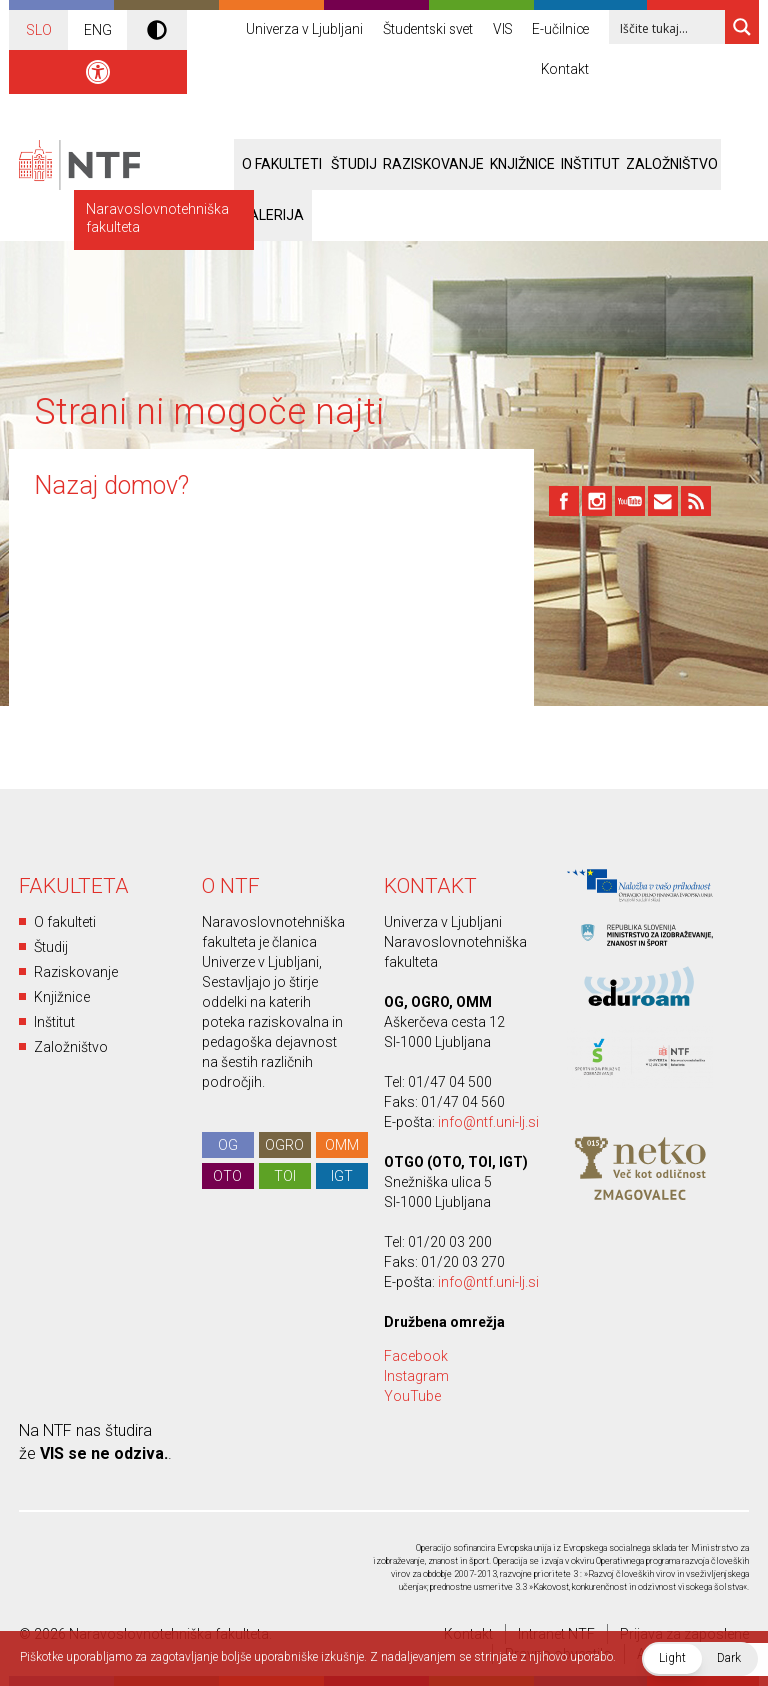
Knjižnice (522, 164)
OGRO (284, 1145)
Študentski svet (422, 30)
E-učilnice (559, 30)
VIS (499, 30)
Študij (51, 947)
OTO (227, 1176)
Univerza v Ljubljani (296, 30)
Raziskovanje (433, 164)
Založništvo (672, 164)
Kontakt (564, 70)
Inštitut (590, 164)
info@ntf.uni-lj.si (488, 1122)
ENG (98, 30)
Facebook (416, 1356)
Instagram (416, 1376)
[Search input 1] (680, 27)
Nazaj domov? (111, 485)
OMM (342, 1145)
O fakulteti (65, 922)
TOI (285, 1176)
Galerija (272, 215)
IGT (342, 1176)
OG (228, 1145)
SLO (39, 30)
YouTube (412, 1396)
